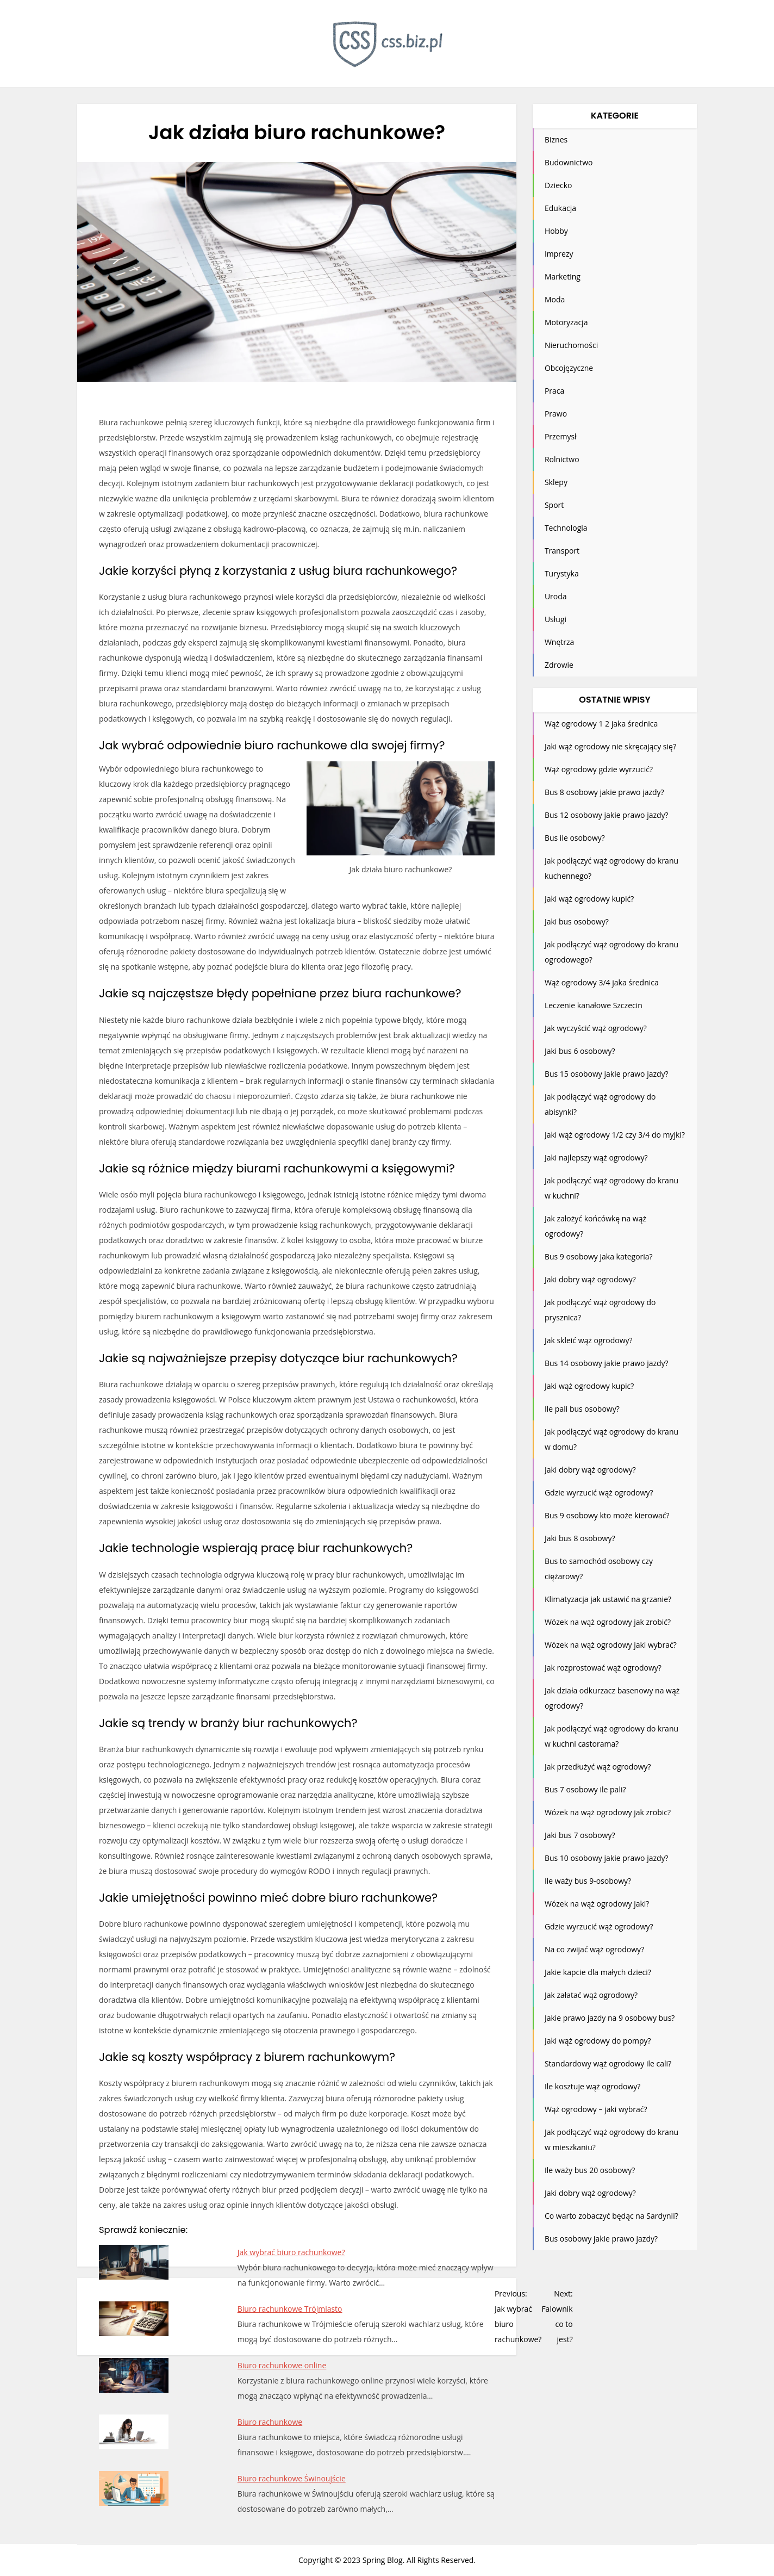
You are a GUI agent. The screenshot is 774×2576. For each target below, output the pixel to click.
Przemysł (561, 436)
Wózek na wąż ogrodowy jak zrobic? (608, 1812)
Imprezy (559, 254)
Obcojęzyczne (569, 368)
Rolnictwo (562, 459)
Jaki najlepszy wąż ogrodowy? (596, 1157)
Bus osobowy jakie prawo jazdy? (601, 2238)
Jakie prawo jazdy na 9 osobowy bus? (610, 2018)
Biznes (556, 139)
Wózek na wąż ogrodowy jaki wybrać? (611, 1645)
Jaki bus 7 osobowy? (580, 1835)
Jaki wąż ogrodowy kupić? (589, 898)
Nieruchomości (571, 345)
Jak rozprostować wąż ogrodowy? (603, 1667)
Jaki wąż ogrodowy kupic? (589, 1386)
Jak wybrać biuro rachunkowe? (291, 2252)
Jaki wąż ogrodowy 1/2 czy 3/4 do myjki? (615, 1134)
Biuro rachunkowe (270, 2422)
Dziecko (558, 185)
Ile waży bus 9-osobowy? (588, 1881)
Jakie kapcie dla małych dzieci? (598, 1972)
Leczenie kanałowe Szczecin (593, 1005)
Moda (555, 299)
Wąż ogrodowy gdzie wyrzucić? (599, 769)
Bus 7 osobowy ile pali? (585, 1789)
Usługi (555, 619)
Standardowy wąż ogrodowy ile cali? (608, 2063)
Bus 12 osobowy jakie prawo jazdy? (607, 815)
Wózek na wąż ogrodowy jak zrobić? (608, 1622)
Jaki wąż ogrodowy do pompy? (598, 2040)
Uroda (556, 596)
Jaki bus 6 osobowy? (580, 1051)
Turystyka (562, 573)
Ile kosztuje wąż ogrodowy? (592, 2086)
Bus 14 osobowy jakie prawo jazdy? (607, 1363)
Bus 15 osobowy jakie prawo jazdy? (607, 1074)
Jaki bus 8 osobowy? (580, 1538)
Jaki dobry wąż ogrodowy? (590, 1279)
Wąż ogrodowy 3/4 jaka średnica (602, 982)
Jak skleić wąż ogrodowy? (589, 1340)
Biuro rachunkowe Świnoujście (292, 2478)
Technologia (566, 528)
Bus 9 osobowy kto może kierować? (607, 1515)
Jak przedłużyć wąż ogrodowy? (598, 1766)
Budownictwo (569, 162)
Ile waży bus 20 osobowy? (590, 2170)
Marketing (562, 276)
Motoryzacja (566, 322)
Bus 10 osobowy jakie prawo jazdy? (607, 1858)
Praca (554, 391)
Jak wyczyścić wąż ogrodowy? (596, 1028)
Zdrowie (559, 665)
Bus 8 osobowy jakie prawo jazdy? (604, 792)
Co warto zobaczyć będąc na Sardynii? (611, 2216)
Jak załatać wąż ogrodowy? (591, 1995)
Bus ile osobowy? (575, 838)
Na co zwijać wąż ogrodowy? (594, 1949)
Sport (554, 505)
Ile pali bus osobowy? (582, 1409)
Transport (562, 550)
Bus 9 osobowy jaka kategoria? (599, 1256)
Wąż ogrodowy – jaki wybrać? (596, 2109)
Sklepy (556, 482)
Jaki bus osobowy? (577, 921)
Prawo (556, 413)
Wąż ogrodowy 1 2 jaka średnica (601, 723)
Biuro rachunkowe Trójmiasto (290, 2309)
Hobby (556, 231)
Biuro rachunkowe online (282, 2365)
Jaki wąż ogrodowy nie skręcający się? (610, 746)
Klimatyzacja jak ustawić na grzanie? (608, 1599)
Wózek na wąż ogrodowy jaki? (597, 1903)
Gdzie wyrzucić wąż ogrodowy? (599, 1492)
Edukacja (560, 208)
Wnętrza (559, 642)
